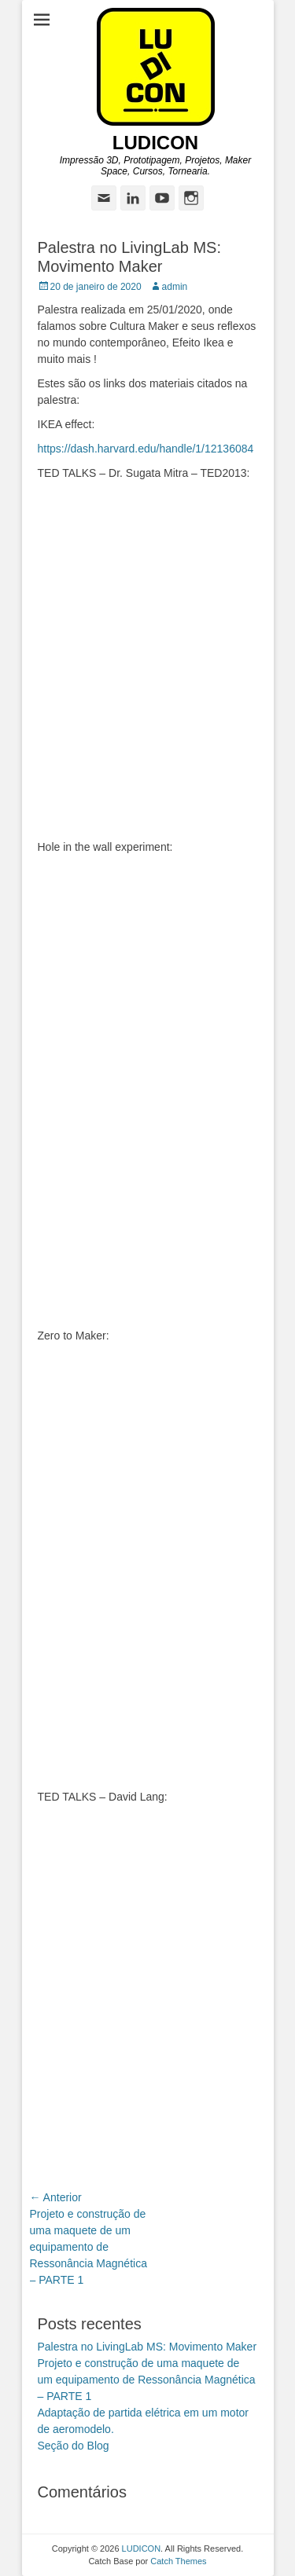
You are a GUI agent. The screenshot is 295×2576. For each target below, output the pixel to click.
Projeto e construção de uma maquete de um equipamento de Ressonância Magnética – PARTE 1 (147, 2379)
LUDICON (155, 142)
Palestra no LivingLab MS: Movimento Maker (147, 2346)
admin (175, 286)
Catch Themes (178, 2561)
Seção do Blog (73, 2445)
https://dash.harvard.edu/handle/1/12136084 (146, 448)
